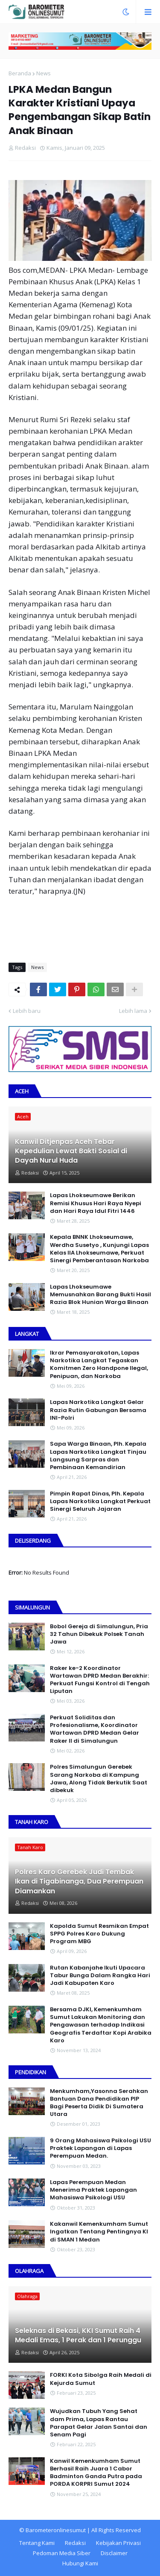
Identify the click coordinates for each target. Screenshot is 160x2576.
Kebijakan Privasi (118, 2543)
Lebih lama (133, 1011)
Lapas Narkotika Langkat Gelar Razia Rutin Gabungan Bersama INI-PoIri (98, 1409)
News (43, 73)
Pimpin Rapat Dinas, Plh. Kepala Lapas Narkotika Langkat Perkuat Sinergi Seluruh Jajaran (100, 1501)
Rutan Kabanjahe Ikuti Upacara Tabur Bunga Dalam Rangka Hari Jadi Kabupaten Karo (100, 1975)
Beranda (20, 73)
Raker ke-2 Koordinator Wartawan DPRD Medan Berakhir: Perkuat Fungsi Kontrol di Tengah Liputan (100, 1679)
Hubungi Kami (80, 2563)
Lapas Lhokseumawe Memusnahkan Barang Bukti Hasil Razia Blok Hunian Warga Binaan (100, 1294)
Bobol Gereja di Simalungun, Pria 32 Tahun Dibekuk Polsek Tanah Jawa (99, 1634)
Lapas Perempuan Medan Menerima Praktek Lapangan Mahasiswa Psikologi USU (93, 2190)
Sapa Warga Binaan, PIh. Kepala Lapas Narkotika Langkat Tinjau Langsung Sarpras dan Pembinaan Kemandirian (98, 1455)
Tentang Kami (37, 2543)
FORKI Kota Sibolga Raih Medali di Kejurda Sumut (100, 2379)
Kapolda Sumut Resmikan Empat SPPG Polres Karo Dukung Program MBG (99, 1933)
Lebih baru (27, 1011)
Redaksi (75, 2543)
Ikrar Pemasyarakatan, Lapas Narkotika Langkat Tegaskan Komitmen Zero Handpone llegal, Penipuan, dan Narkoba (99, 1364)
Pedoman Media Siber (61, 2553)
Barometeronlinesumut (56, 2530)
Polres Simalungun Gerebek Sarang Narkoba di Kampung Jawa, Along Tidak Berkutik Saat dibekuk (98, 1778)
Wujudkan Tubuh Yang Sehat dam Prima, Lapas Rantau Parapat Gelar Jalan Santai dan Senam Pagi (98, 2423)
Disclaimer (114, 2553)
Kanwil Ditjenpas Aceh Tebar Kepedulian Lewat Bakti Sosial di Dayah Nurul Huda (71, 1151)
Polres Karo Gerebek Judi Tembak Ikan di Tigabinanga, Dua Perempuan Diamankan (79, 1881)
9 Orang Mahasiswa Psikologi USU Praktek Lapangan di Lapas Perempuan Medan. (100, 2148)
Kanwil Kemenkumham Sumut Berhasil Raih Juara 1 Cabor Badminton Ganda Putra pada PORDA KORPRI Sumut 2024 (96, 2472)
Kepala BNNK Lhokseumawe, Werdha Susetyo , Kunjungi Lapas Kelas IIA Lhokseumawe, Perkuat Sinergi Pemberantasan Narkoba (99, 1248)
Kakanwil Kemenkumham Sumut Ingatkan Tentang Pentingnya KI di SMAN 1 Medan (99, 2231)
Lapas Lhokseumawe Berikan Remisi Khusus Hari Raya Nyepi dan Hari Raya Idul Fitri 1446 (95, 1203)
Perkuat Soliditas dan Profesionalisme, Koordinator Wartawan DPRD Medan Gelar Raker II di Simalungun (94, 1729)
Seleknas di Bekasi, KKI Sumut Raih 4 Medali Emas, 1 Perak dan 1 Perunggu (78, 2335)
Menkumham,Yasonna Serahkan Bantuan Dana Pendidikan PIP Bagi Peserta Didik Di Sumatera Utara (99, 2103)
